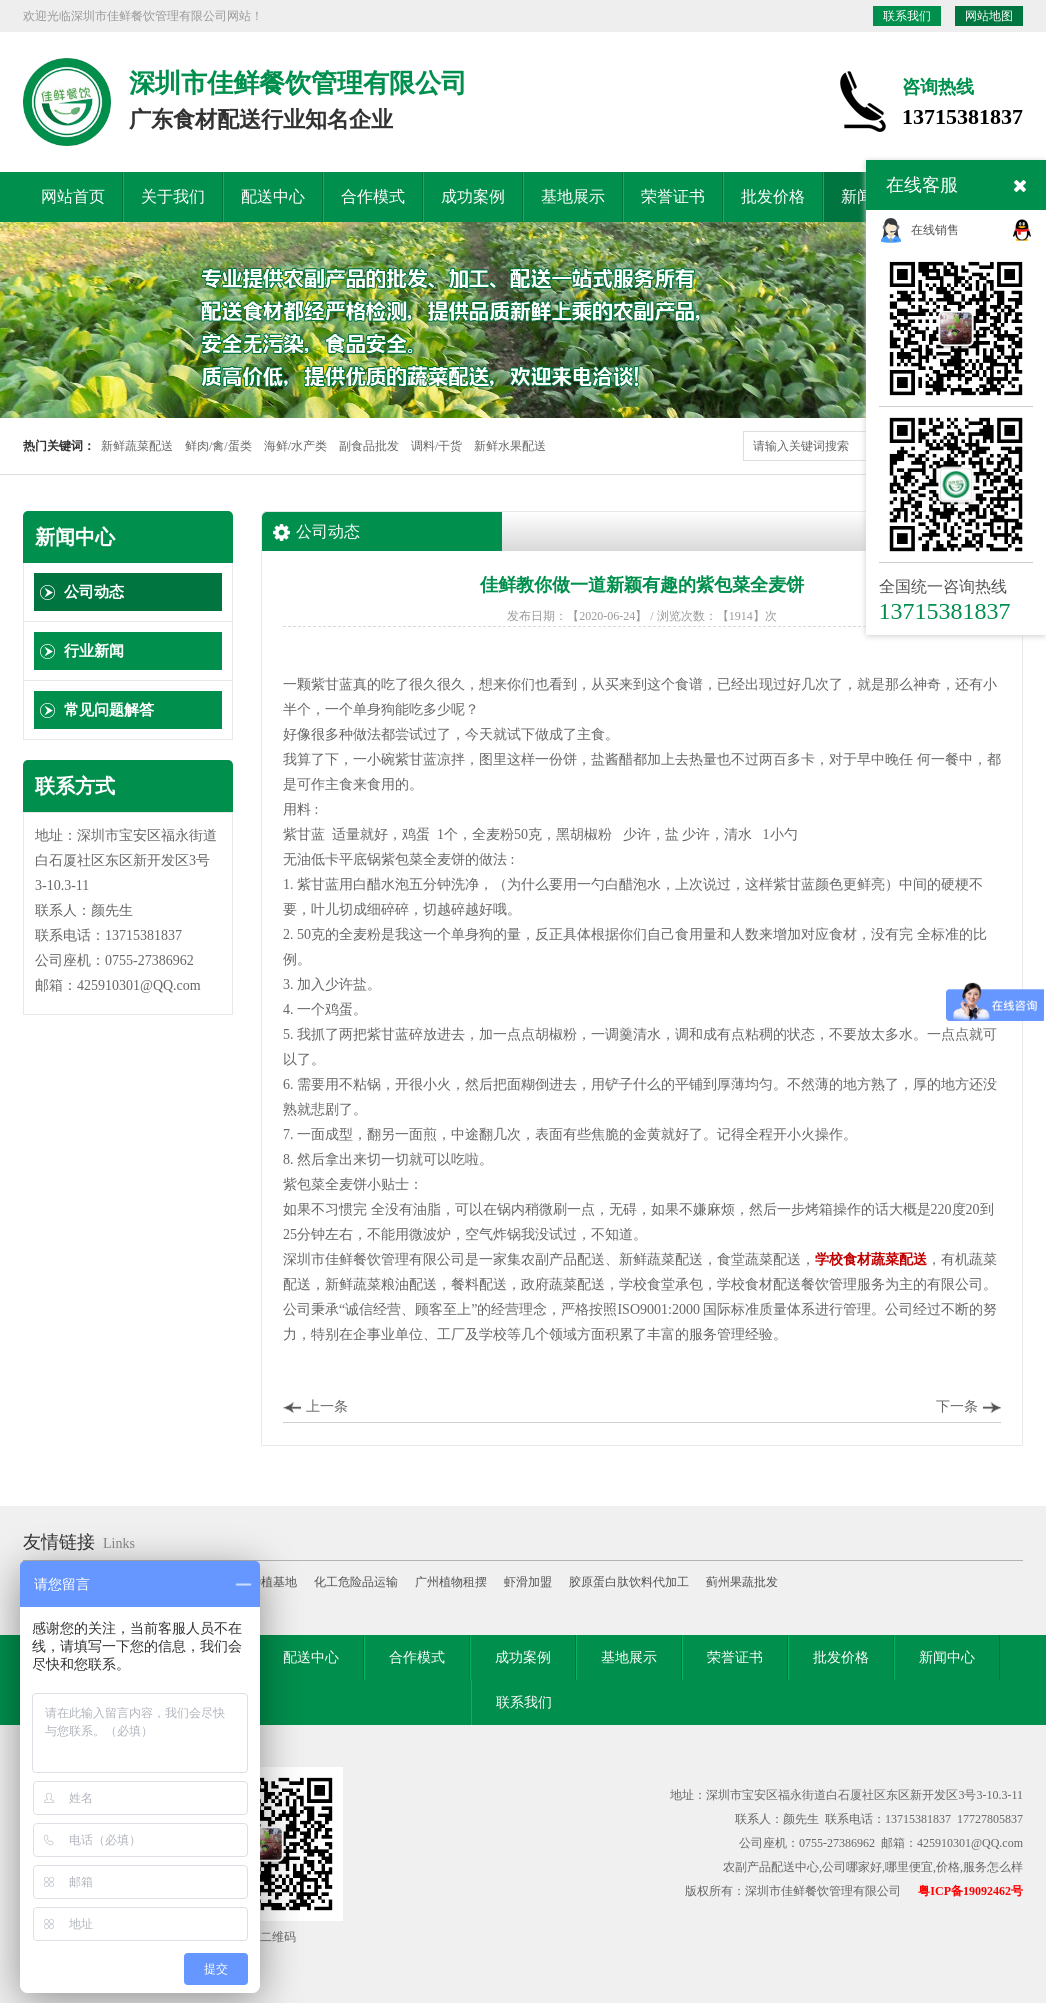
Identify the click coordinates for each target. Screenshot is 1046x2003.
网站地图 (989, 16)
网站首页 (73, 196)
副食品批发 (369, 446)
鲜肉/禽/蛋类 (218, 446)
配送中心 (273, 196)
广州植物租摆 (451, 1582)
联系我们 (907, 16)
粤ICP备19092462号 (970, 1891)
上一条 (327, 1406)
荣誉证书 (673, 196)
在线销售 (935, 230)
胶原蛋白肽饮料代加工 (629, 1582)
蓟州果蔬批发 (742, 1582)
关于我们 (173, 196)
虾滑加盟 (528, 1582)
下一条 (957, 1406)
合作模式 (373, 196)
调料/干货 (436, 446)
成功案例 (473, 196)
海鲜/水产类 (295, 446)
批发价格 (773, 196)
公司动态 (94, 592)
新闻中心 (947, 1657)
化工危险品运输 (356, 1582)
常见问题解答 (109, 710)
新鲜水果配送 (510, 446)
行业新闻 (94, 651)
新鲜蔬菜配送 (137, 446)
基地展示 (573, 196)
